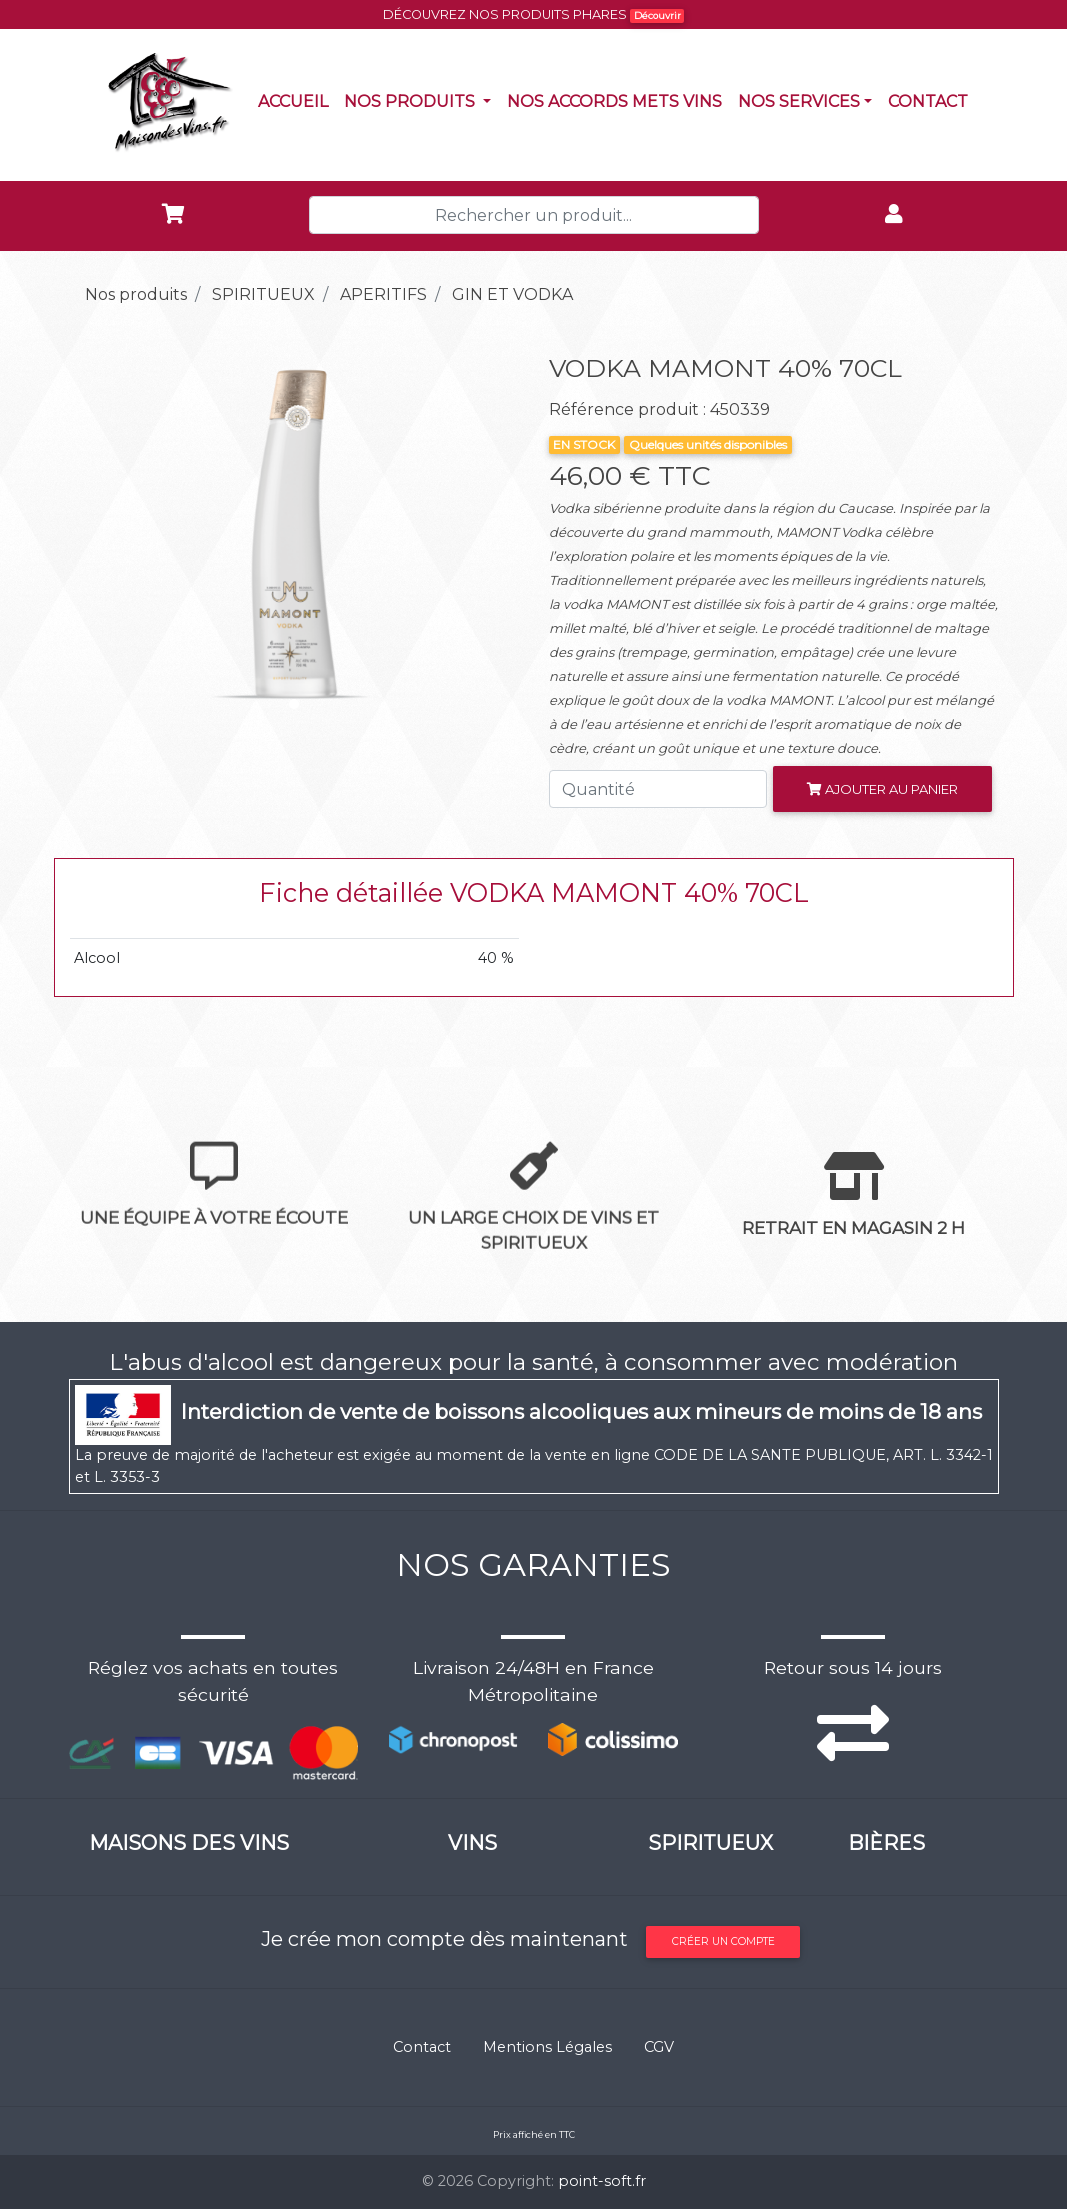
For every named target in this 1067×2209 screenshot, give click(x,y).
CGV (659, 2047)
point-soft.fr (602, 2181)
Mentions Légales (547, 2047)
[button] (103, 535)
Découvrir (657, 15)
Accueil (297, 100)
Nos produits (421, 100)
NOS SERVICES (799, 101)
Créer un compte (723, 1941)
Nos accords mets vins (618, 100)
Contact (932, 100)
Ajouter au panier (882, 789)
